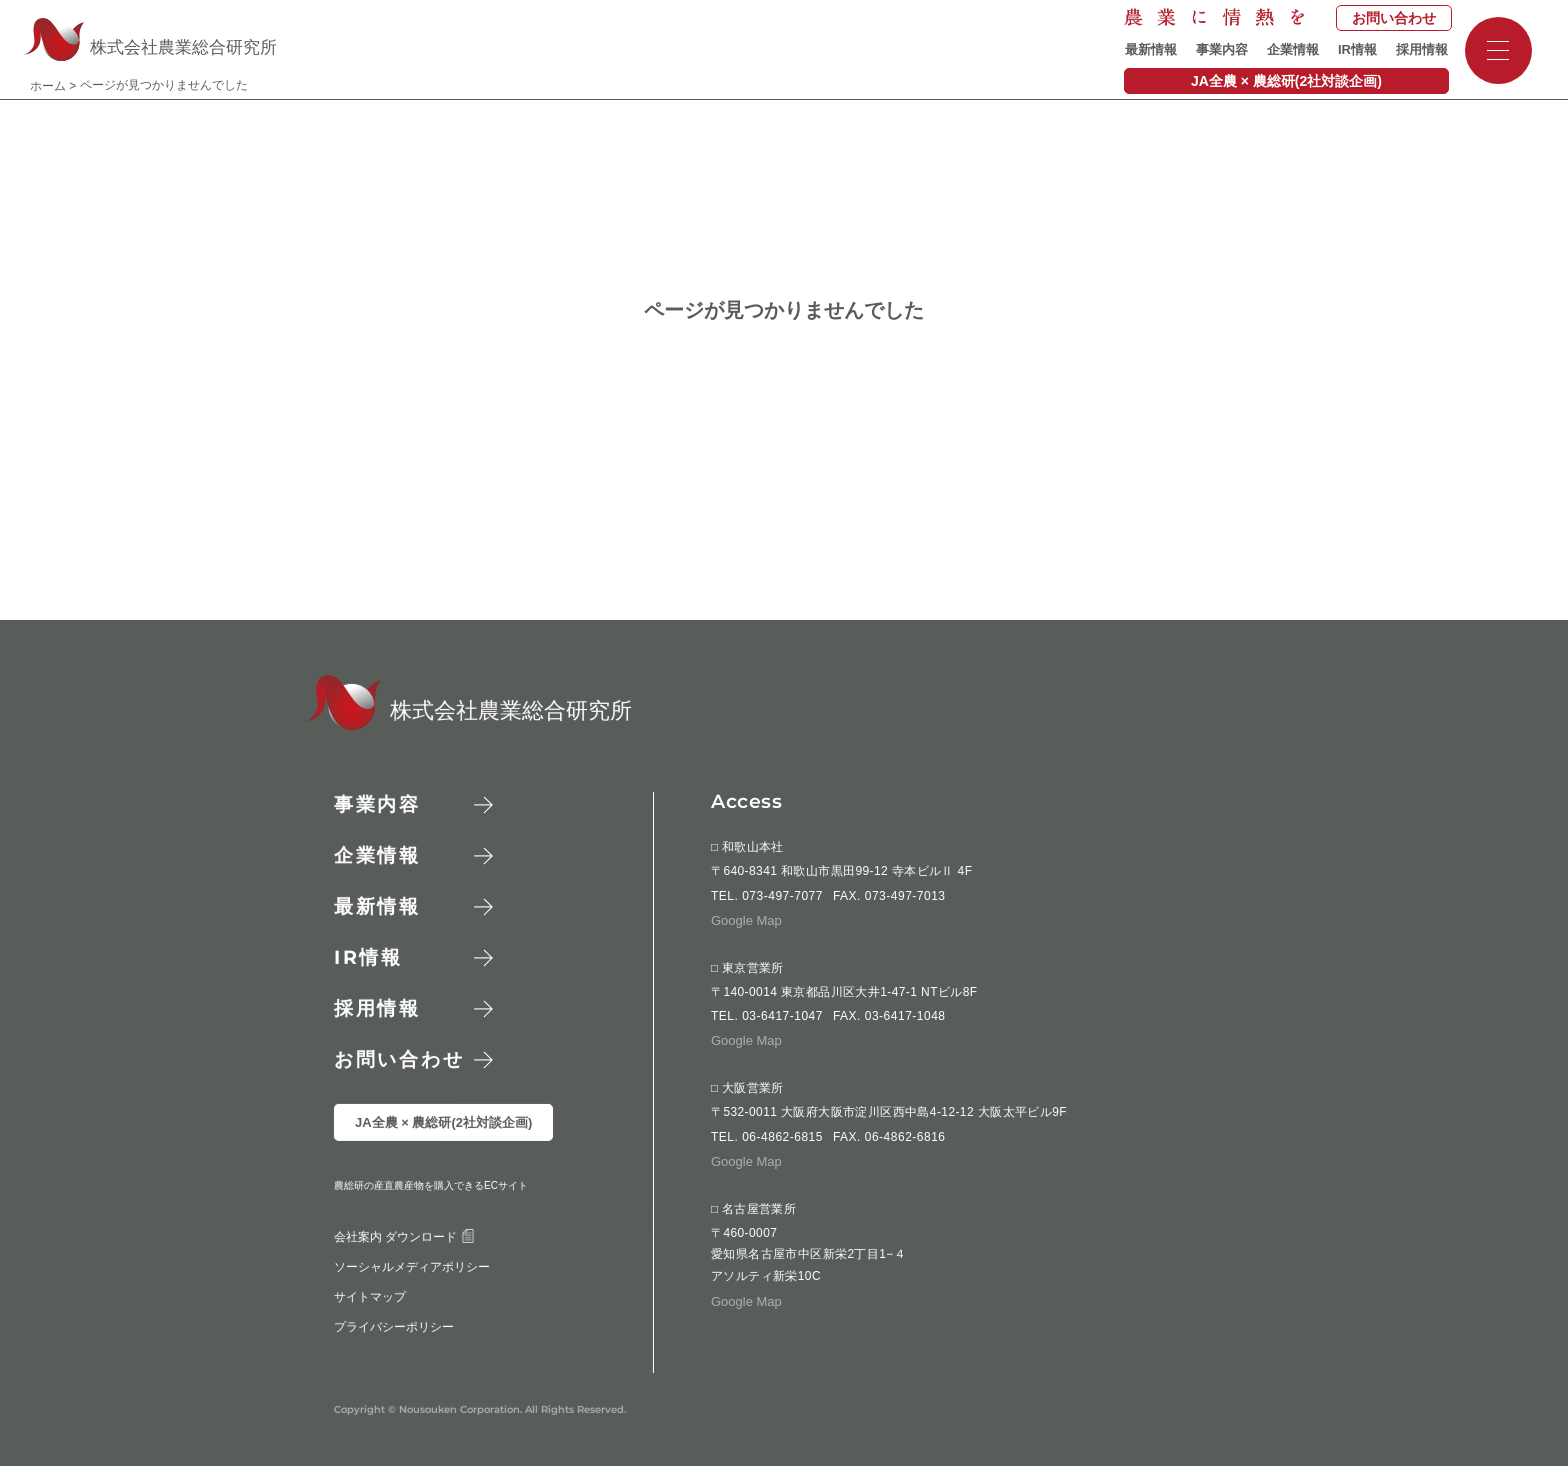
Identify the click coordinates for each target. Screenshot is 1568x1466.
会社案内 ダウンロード (404, 1279)
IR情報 (1357, 49)
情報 (368, 957)
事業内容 (1222, 49)
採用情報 (1422, 49)
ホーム (48, 86)
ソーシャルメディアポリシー (412, 1309)
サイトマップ (370, 1339)
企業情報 (1293, 49)
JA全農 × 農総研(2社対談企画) (1286, 81)
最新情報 (1151, 49)
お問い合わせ (1394, 18)
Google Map (746, 920)
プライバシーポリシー (394, 1369)
